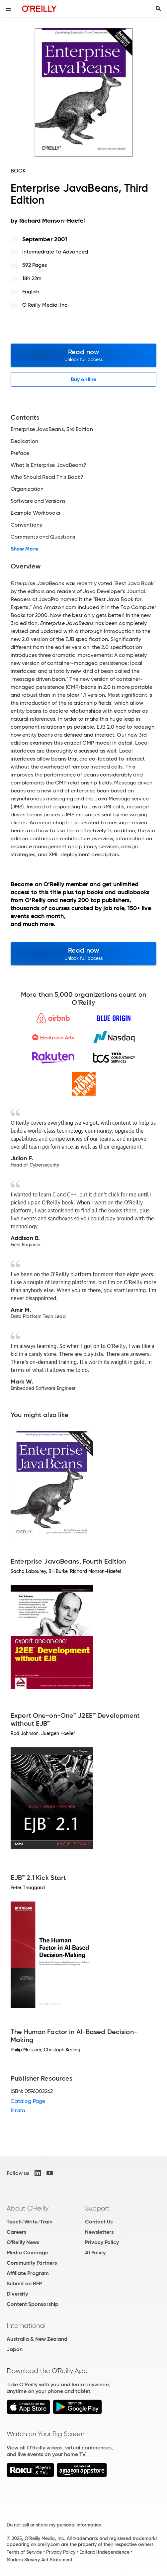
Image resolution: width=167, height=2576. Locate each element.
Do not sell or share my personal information (54, 2525)
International (26, 2325)
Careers (16, 2231)
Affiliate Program (28, 2273)
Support (97, 2208)
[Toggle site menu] (9, 9)
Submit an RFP (24, 2283)
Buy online (83, 379)
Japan (15, 2349)
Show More (24, 549)
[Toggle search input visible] (158, 9)
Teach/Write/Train (29, 2221)
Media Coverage (27, 2252)
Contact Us (99, 2221)
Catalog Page (28, 2101)
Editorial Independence (104, 2552)
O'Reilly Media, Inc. (45, 305)
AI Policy (95, 2252)
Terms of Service (24, 2552)
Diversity (17, 2293)
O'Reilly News (23, 2242)
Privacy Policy (102, 2242)
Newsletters (99, 2231)
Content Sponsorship (32, 2304)
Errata (18, 2110)
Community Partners (32, 2262)
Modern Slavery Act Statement (39, 2560)
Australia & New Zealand (37, 2338)
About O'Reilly (27, 2208)
